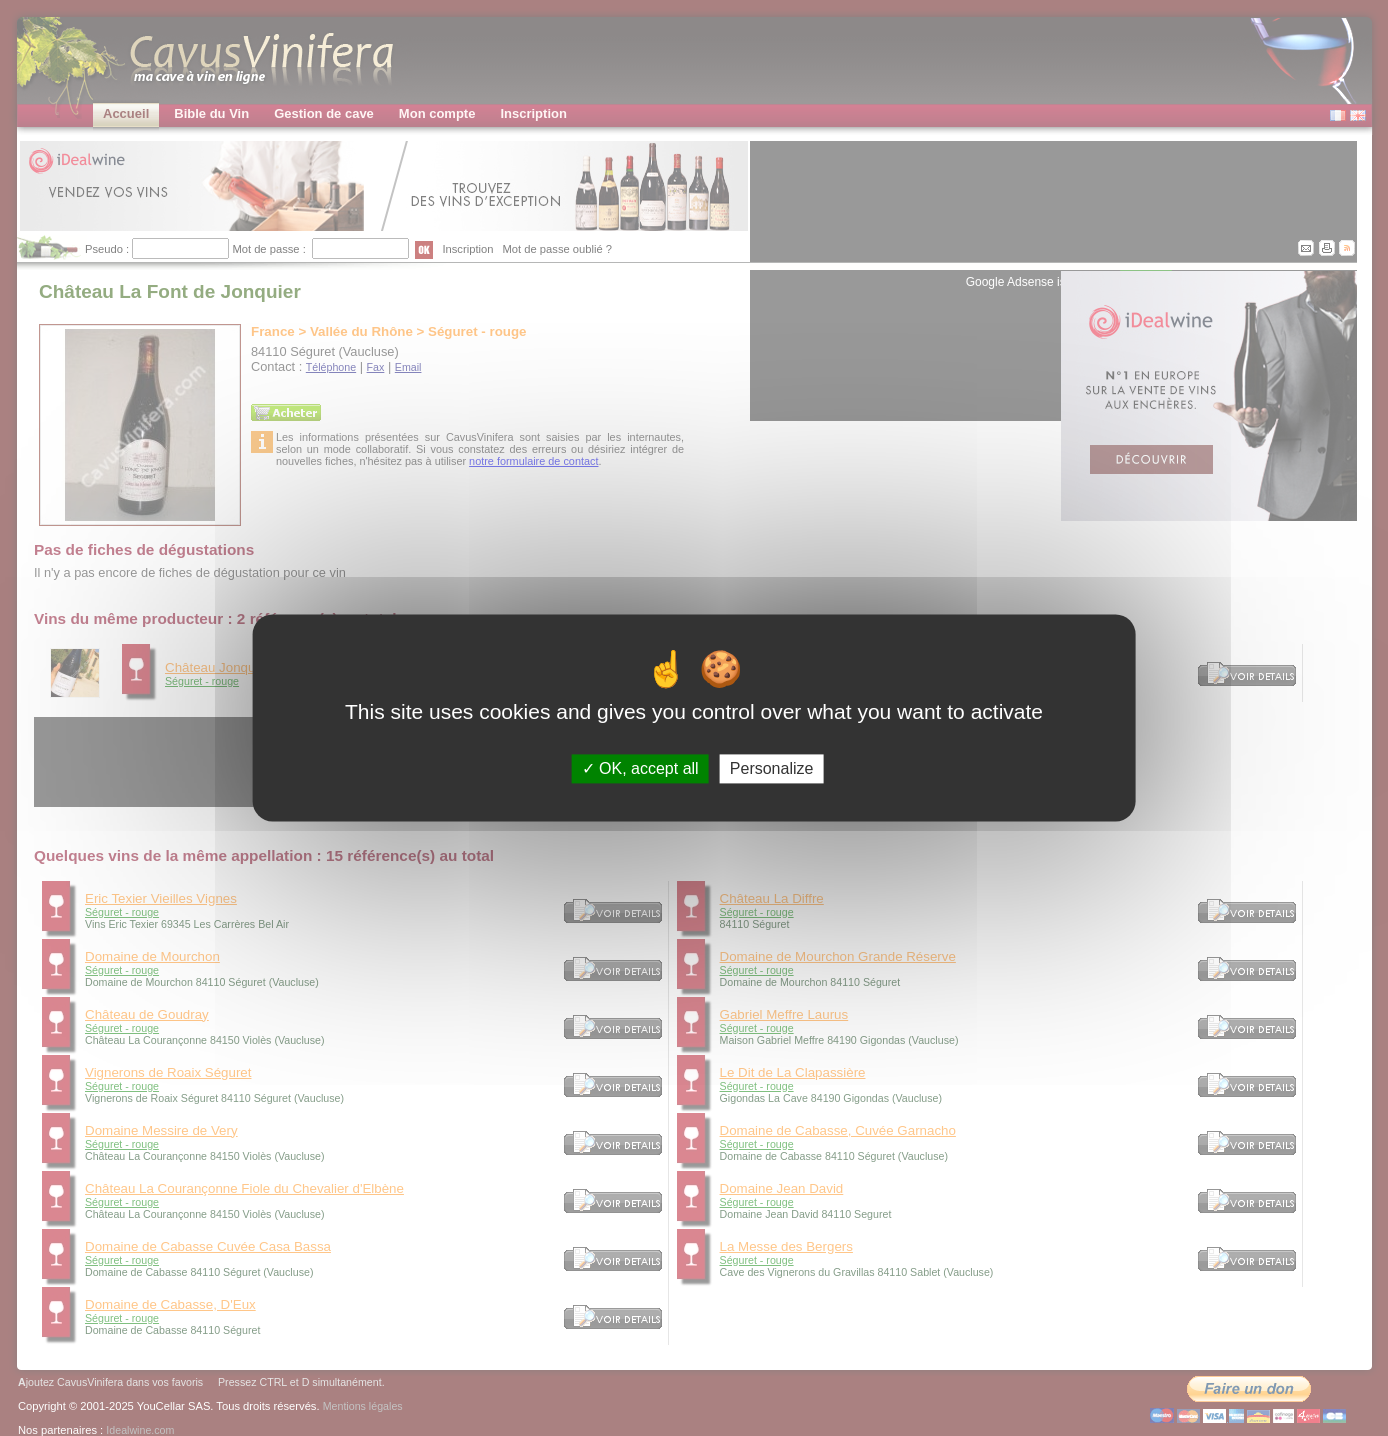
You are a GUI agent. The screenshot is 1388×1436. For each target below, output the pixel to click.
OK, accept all (640, 768)
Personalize (772, 768)
